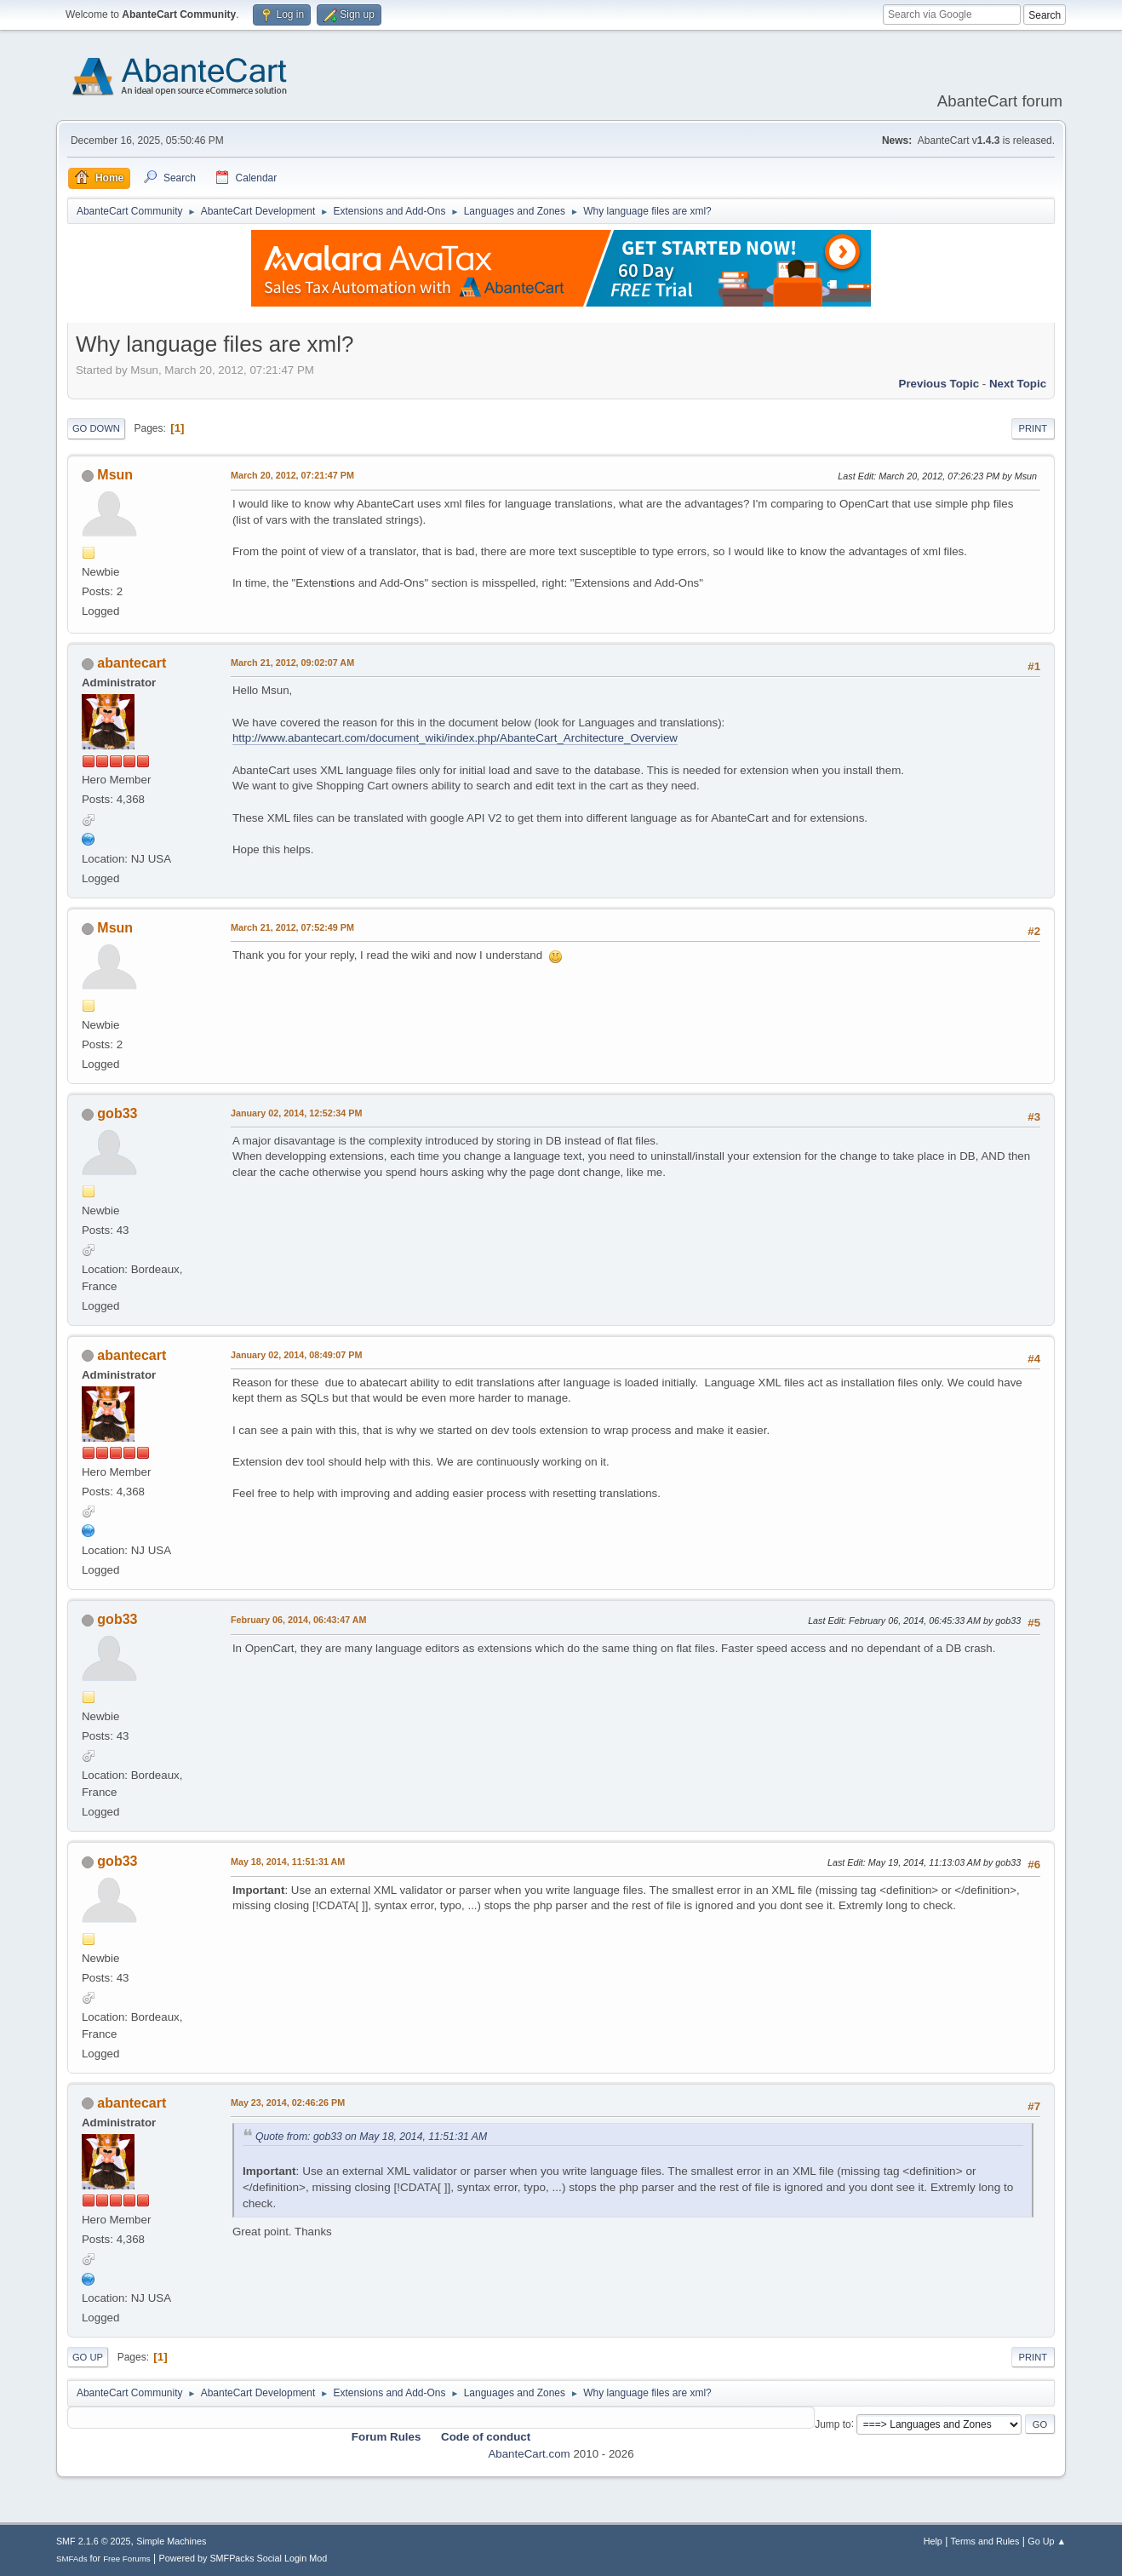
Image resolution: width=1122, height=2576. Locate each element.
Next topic (1017, 383)
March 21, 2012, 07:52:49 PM (292, 927)
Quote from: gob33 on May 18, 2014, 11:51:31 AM (371, 2137)
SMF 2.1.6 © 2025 (93, 2541)
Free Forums (127, 2558)
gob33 (117, 1113)
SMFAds (72, 2558)
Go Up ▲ (1047, 2541)
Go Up (87, 2357)
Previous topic (939, 383)
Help (933, 2541)
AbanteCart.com (529, 2453)
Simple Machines (171, 2541)
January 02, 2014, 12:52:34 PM (297, 1113)
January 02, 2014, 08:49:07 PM (297, 1355)
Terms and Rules (985, 2541)
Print (1033, 428)
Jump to (833, 2424)
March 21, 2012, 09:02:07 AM (292, 662)
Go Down (96, 428)
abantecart (131, 663)
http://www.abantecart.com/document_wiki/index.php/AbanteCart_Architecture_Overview (455, 737)
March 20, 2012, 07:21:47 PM (292, 475)
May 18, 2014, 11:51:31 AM (288, 1861)
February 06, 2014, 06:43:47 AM (299, 1620)
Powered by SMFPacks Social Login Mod (242, 2558)
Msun (115, 475)
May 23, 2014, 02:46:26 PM (288, 2102)
